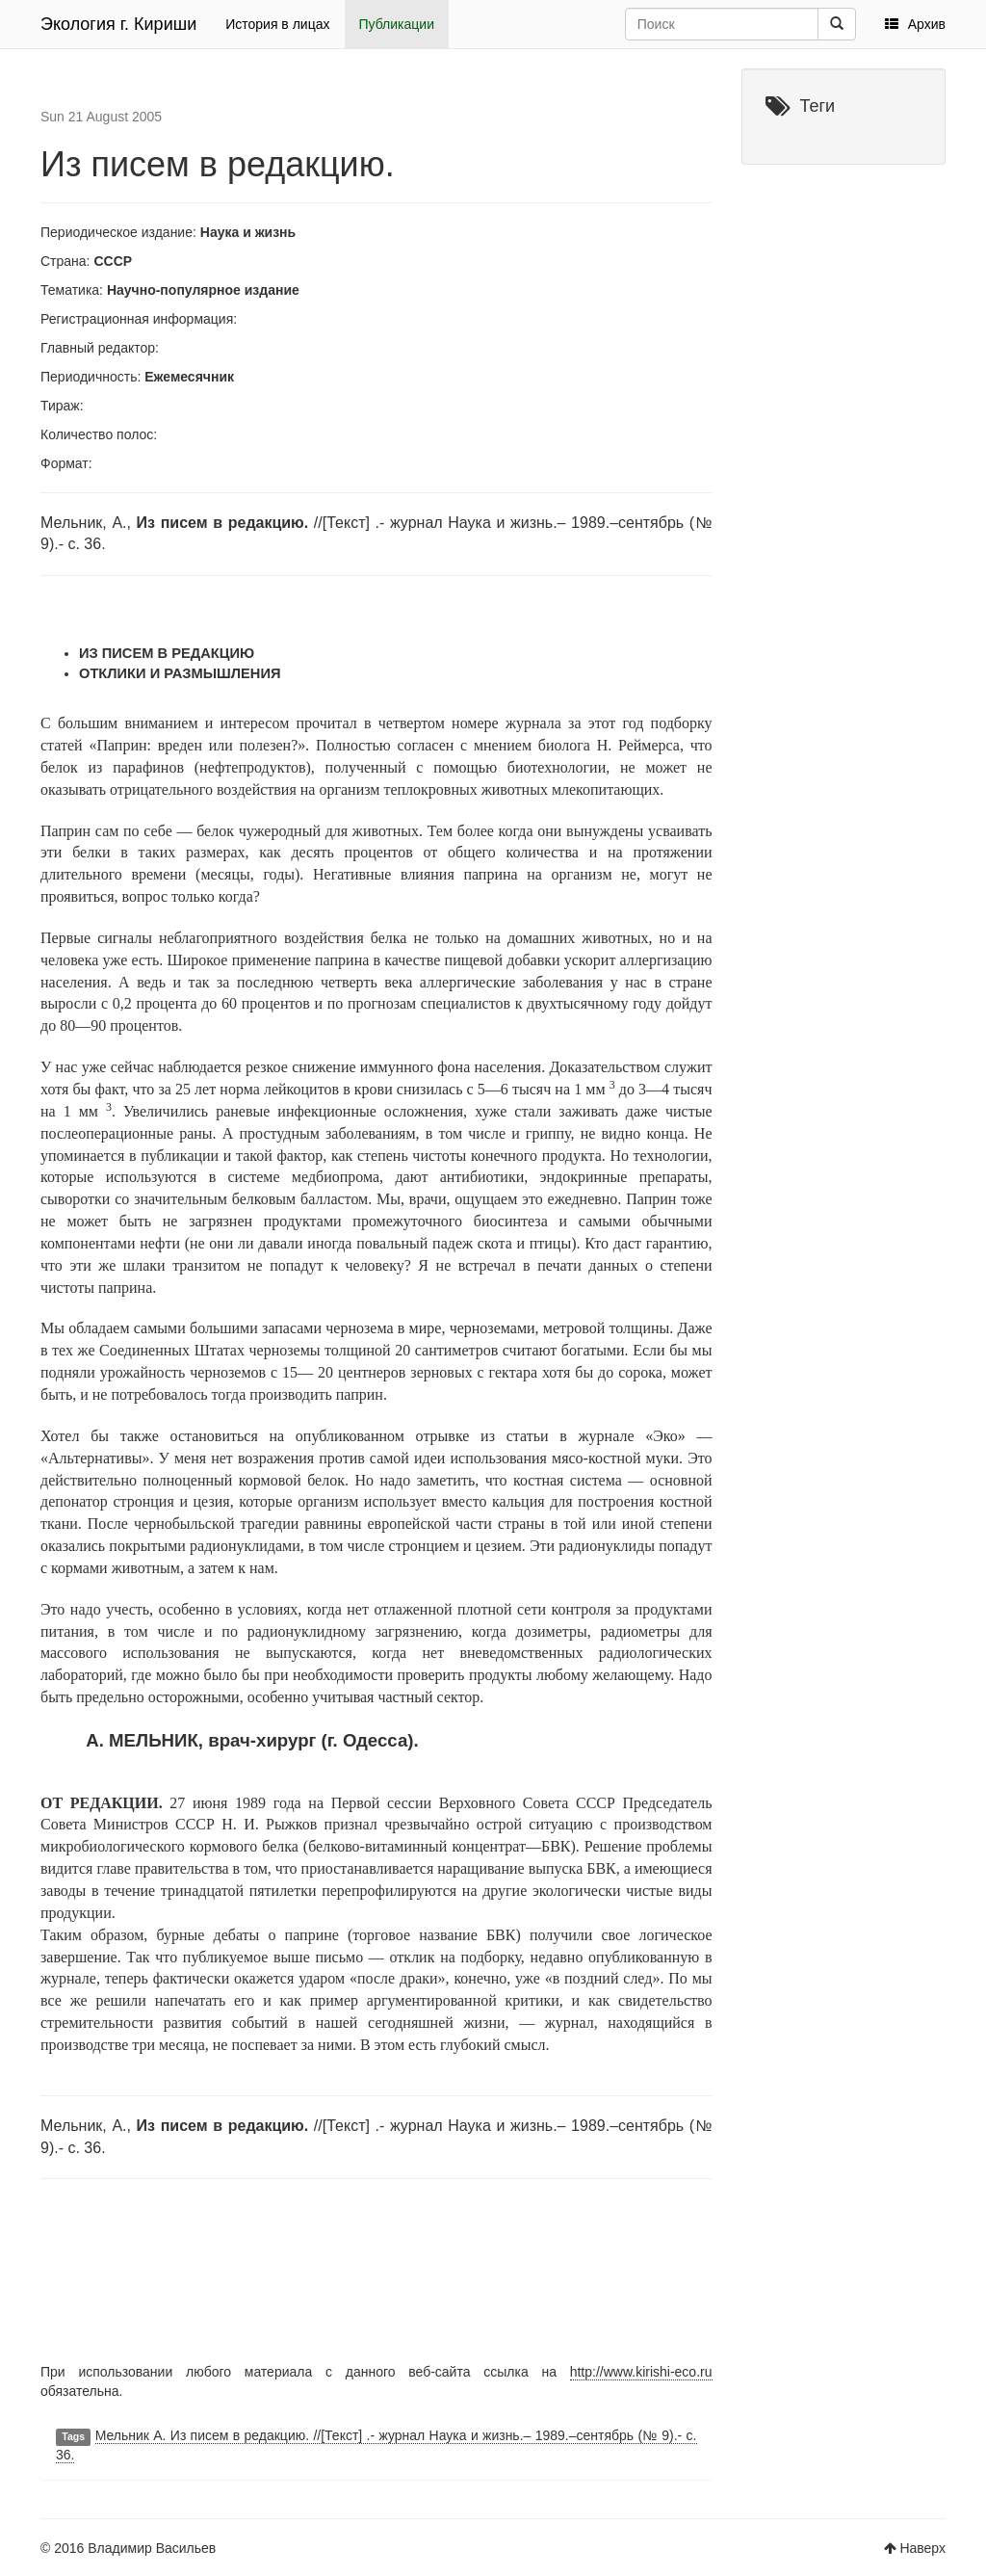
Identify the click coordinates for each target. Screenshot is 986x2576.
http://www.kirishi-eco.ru (641, 2371)
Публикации (396, 24)
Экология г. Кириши (118, 24)
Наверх (922, 2548)
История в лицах (277, 24)
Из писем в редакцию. (217, 164)
